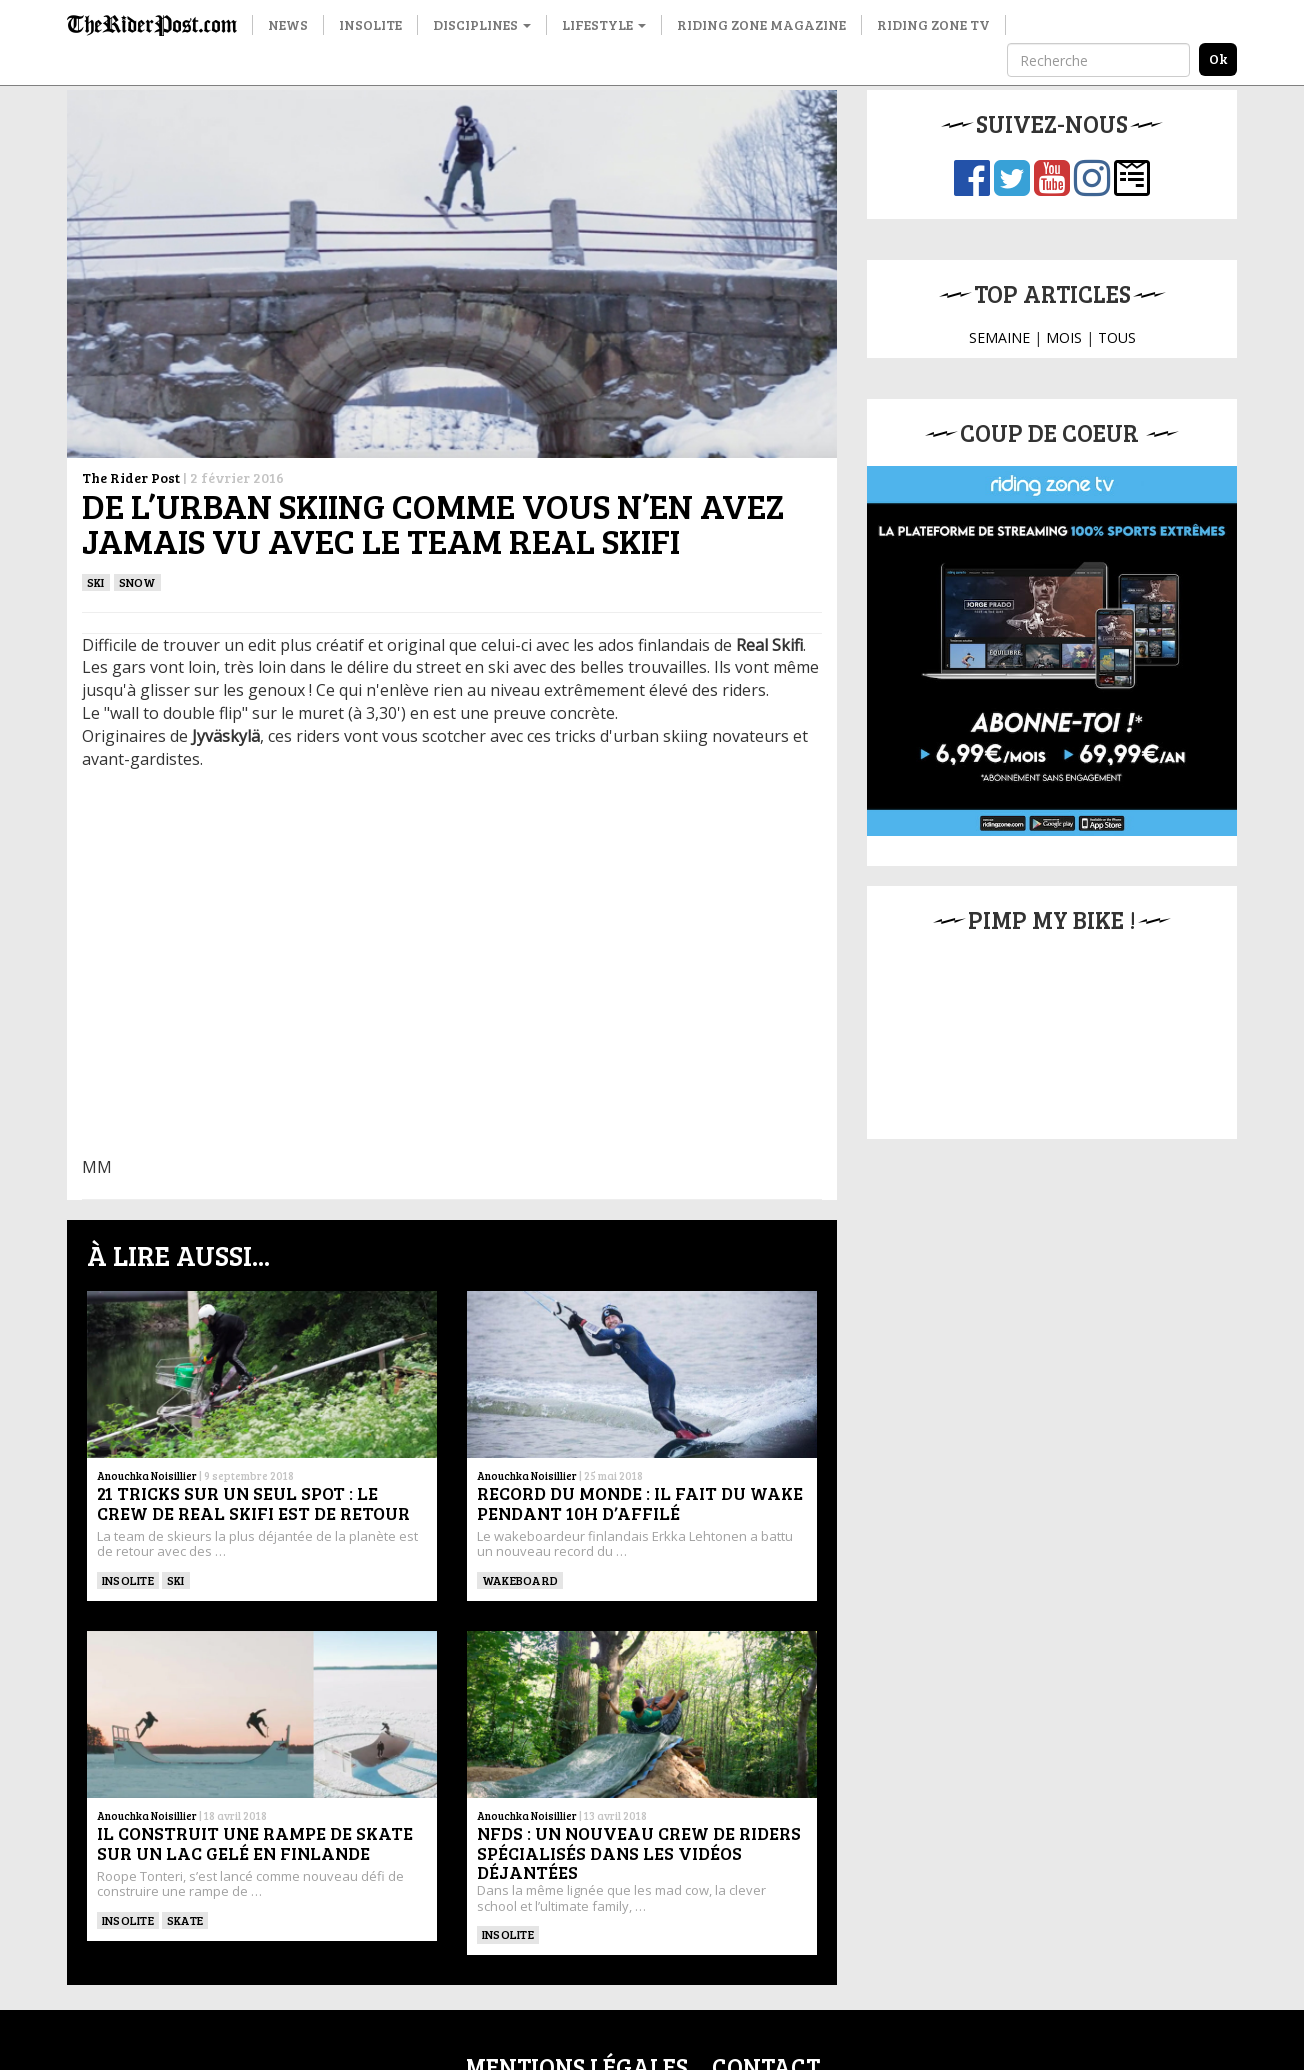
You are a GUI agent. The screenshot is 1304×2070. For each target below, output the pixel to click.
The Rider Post (131, 477)
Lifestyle (604, 24)
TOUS (1117, 337)
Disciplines (482, 24)
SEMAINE (999, 337)
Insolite (370, 24)
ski (96, 582)
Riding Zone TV (933, 24)
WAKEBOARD (520, 1580)
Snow (137, 582)
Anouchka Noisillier (147, 1475)
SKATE (185, 1920)
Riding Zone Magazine (761, 24)
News (288, 24)
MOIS (1064, 337)
